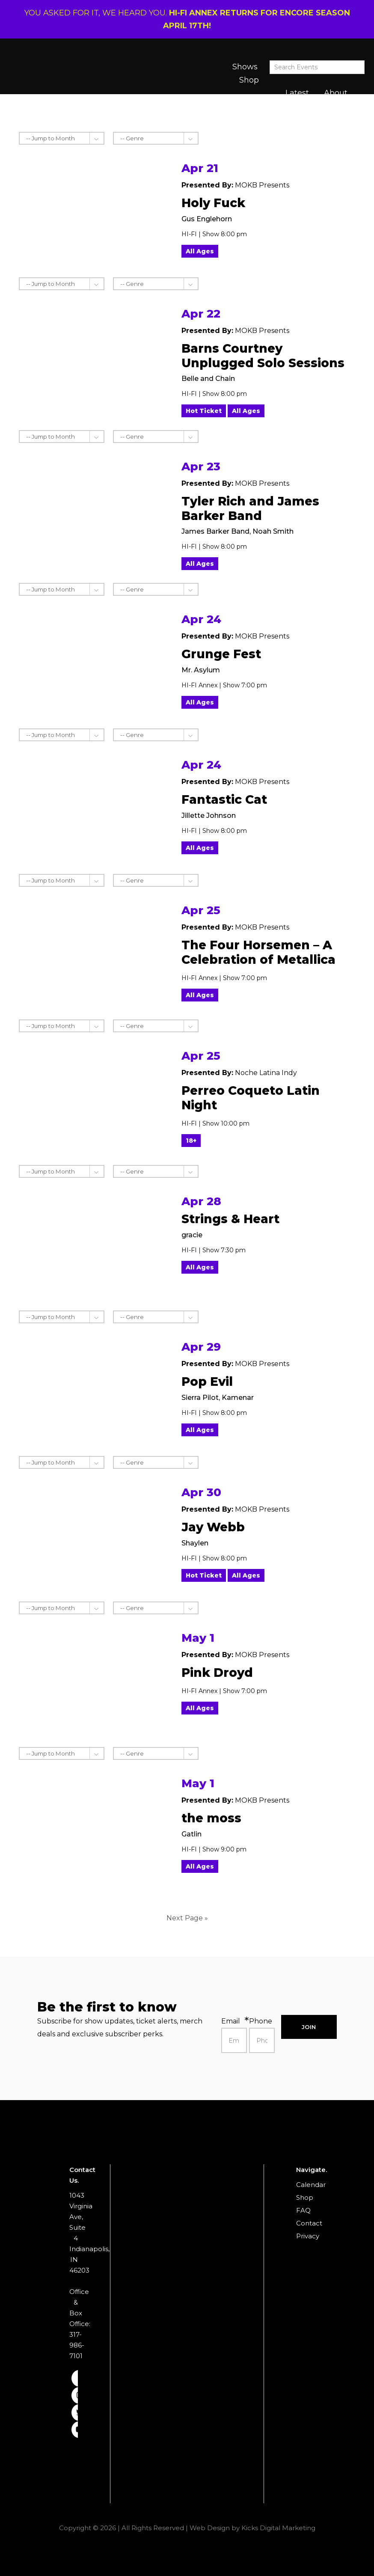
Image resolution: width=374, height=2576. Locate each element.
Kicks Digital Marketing (278, 2528)
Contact (309, 2223)
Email (230, 2021)
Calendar (311, 2185)
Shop (249, 80)
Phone (260, 2021)
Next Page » (187, 1918)
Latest (297, 93)
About (335, 93)
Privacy (307, 2236)
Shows (245, 66)
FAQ (303, 2210)
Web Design (210, 2528)
